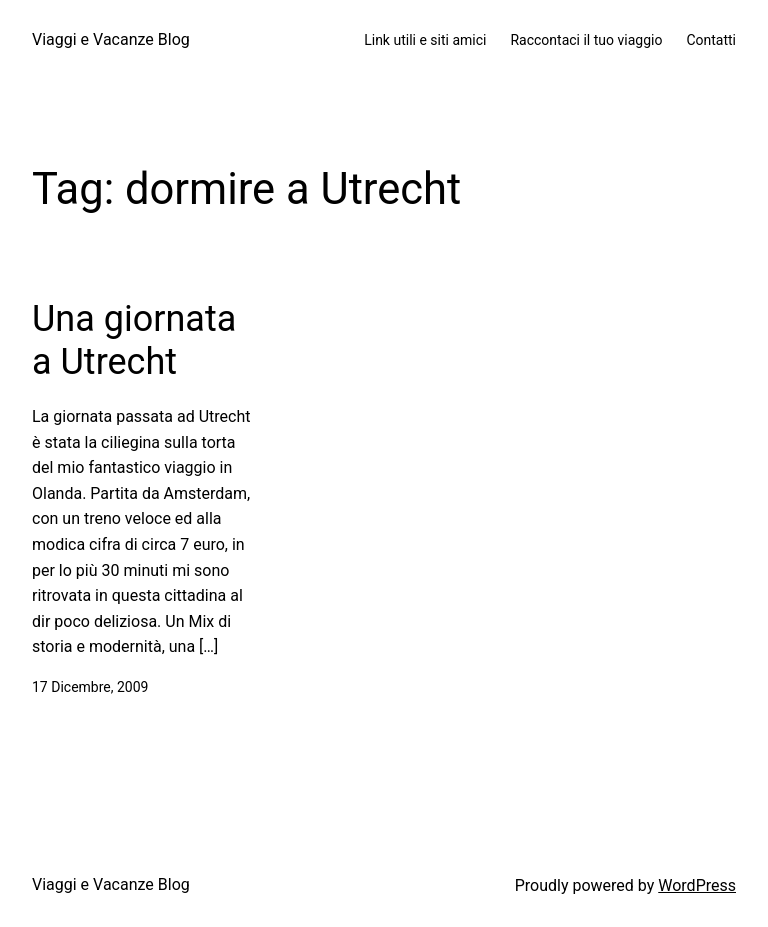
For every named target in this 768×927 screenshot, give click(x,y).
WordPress (697, 885)
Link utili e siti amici (425, 40)
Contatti (711, 40)
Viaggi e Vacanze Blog (111, 39)
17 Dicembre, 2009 (90, 687)
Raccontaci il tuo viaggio (586, 40)
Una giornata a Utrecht (134, 340)
